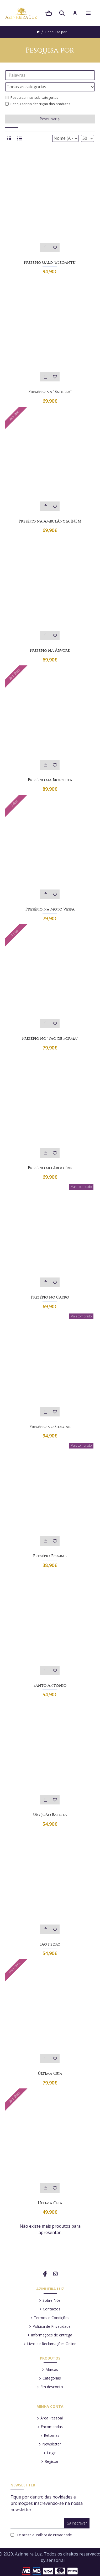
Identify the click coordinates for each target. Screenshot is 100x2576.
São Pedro (50, 1944)
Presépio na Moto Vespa (50, 909)
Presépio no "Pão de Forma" (50, 1038)
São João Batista (50, 1814)
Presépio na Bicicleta (50, 780)
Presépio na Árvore (50, 650)
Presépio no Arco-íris (50, 1168)
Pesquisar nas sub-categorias (31, 97)
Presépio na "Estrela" (50, 391)
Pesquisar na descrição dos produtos (37, 103)
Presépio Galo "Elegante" (50, 262)
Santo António (50, 1685)
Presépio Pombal (50, 1556)
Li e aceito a (41, 2535)
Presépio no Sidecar (50, 1426)
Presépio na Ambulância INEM (50, 521)
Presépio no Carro (50, 1297)
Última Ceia (50, 2073)
